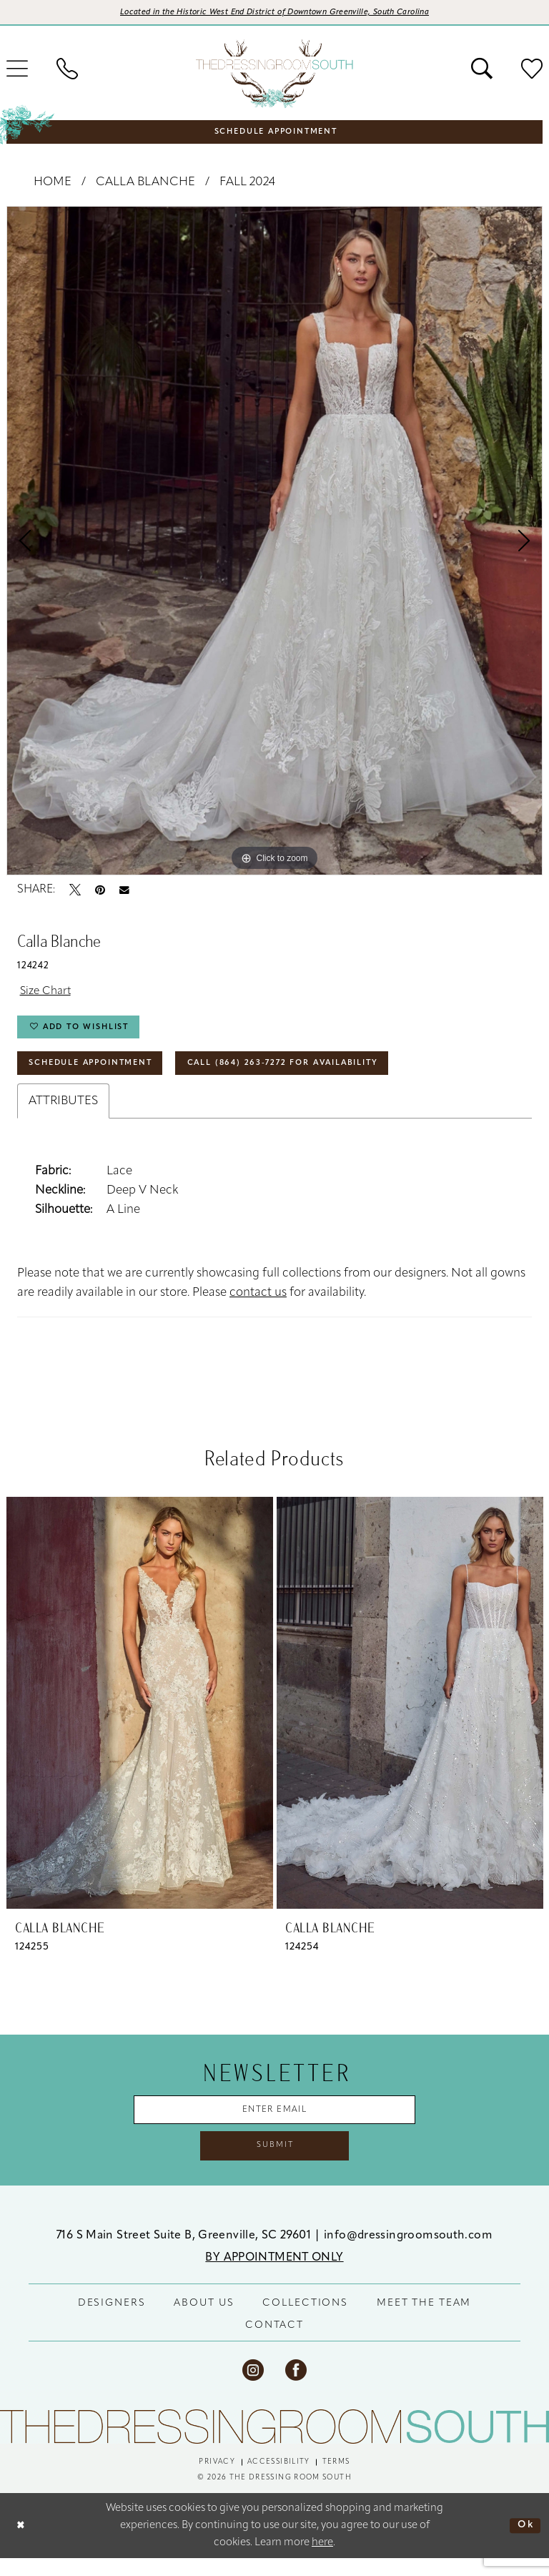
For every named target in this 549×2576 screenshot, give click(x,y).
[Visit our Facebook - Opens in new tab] (296, 2388)
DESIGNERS (112, 2321)
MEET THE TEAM (424, 2321)
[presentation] (139, 1714)
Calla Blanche (145, 184)
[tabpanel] (274, 543)
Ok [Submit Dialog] (524, 2542)
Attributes (63, 1112)
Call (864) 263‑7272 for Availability (311, 1073)
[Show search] (482, 70)
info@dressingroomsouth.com (408, 2253)
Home (52, 184)
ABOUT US (204, 2321)
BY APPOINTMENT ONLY (274, 2275)
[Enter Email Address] (274, 2123)
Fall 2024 (247, 184)
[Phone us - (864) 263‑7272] (67, 70)
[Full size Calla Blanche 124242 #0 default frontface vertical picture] (274, 543)
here (322, 2560)
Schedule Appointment (99, 1073)
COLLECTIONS (305, 2321)
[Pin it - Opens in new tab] (100, 892)
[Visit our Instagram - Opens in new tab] (253, 2388)
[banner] (274, 75)
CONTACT (274, 2343)
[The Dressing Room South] (274, 2444)
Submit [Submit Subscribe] (275, 2162)
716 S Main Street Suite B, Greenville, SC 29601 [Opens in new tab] (185, 2253)
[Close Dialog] (22, 2543)
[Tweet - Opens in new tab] (75, 892)
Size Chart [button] (48, 994)
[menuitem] (67, 70)
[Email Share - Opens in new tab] (124, 892)
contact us (258, 1304)
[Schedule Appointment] (274, 132)
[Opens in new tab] (275, 13)
